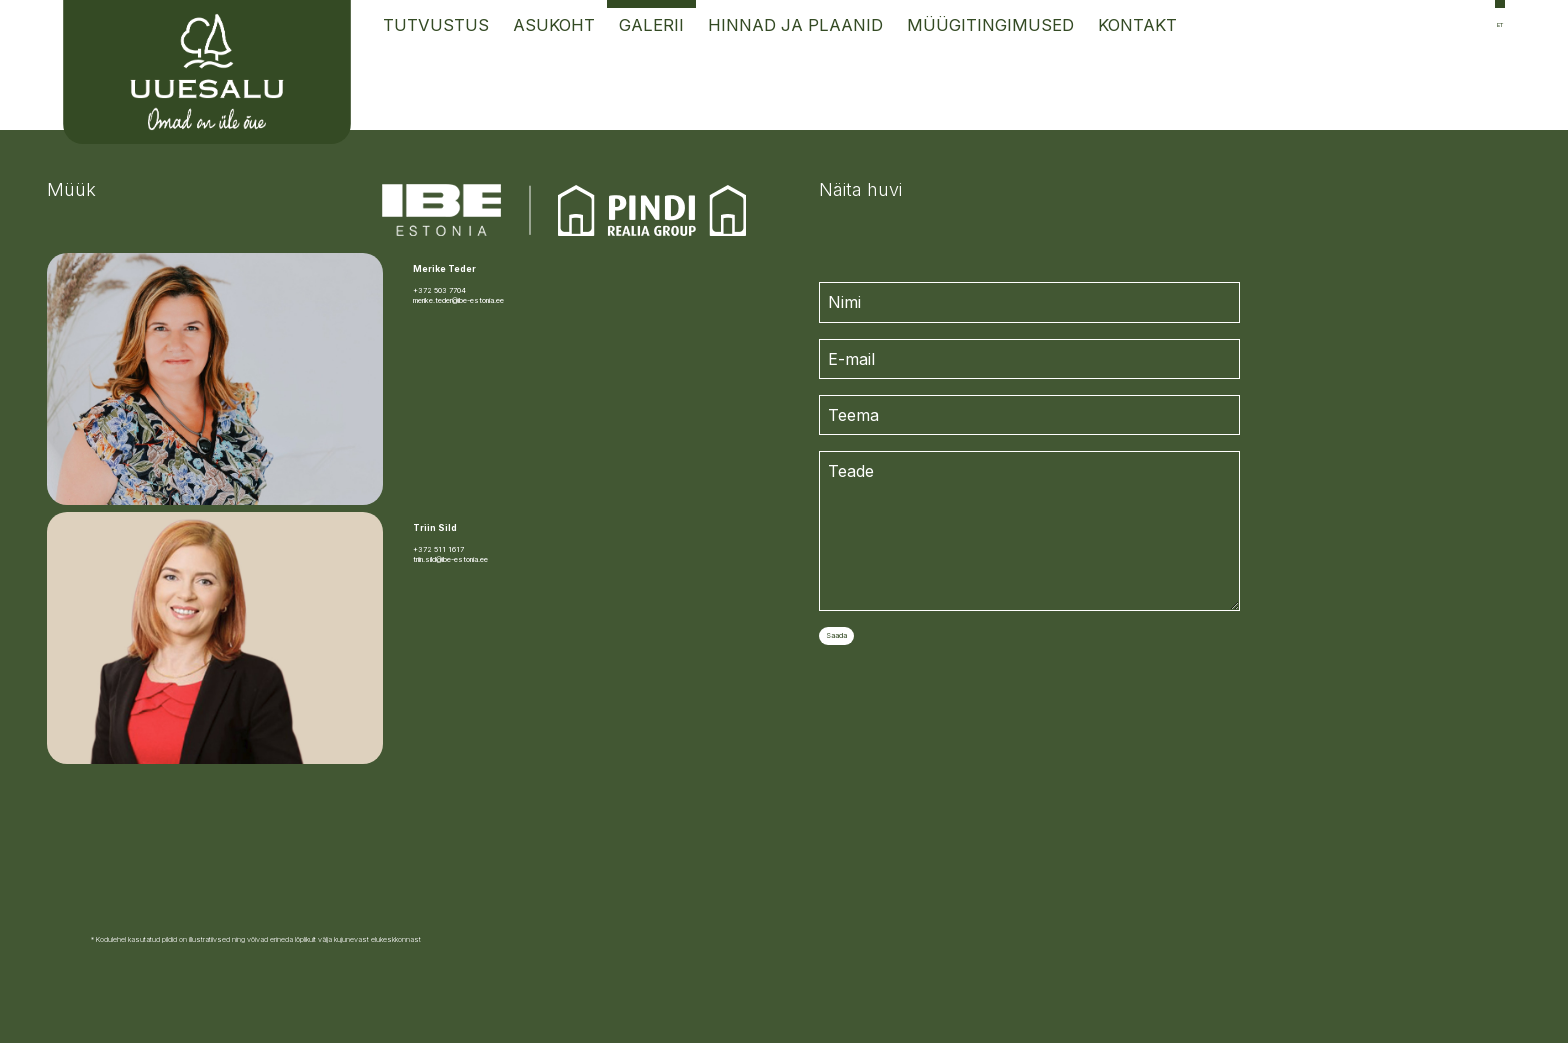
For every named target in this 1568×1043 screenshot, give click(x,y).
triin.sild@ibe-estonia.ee (450, 559)
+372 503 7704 (439, 290)
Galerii (651, 25)
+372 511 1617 (438, 549)
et (1500, 24)
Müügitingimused (990, 25)
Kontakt (1137, 25)
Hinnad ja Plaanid (795, 25)
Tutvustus (436, 25)
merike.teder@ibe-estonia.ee (458, 300)
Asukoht (554, 25)
